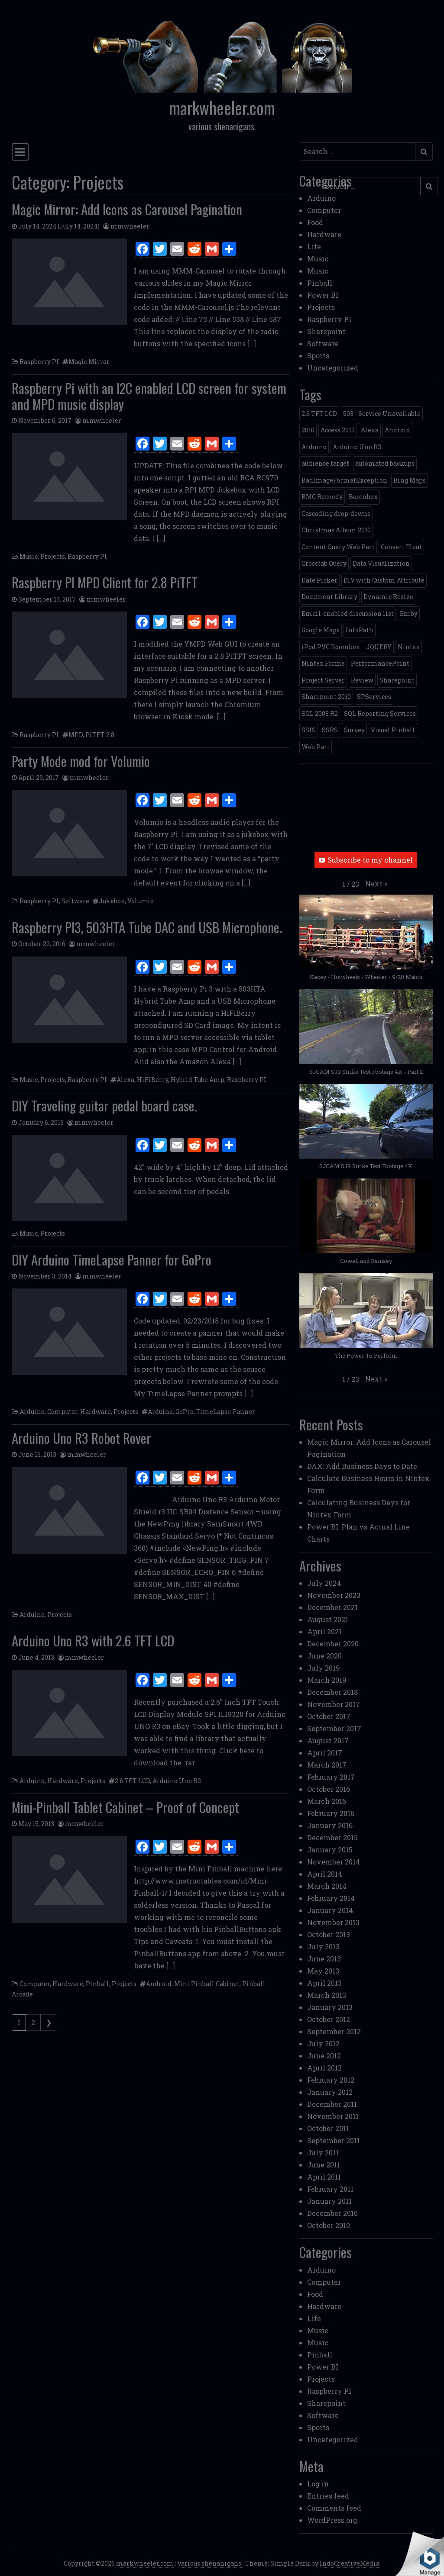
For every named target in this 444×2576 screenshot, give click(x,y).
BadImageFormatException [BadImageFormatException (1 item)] (344, 480)
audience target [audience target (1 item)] (325, 463)
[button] (376, 884)
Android (159, 1984)
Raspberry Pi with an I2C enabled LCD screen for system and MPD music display (149, 396)
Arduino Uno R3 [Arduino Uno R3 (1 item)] (357, 447)
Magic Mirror (89, 361)
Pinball (97, 1984)
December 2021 (332, 1607)
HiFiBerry (152, 1079)
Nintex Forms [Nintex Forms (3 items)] (323, 663)
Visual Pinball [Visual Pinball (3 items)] (393, 730)
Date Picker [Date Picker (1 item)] (319, 580)
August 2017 (328, 1740)
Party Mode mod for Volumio (81, 761)
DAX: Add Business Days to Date (362, 1466)
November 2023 (333, 1595)
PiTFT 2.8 (99, 735)
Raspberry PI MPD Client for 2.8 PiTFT (105, 582)
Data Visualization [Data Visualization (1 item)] (381, 563)
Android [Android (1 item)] (397, 430)
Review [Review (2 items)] (362, 680)
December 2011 (332, 2104)
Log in (318, 2483)
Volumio (140, 901)
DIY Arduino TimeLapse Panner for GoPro (111, 1259)
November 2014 (333, 1861)
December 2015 (332, 1837)
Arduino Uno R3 (176, 1781)
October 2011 (328, 2128)
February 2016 (330, 1813)
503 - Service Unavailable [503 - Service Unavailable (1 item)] (382, 413)
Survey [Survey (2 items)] (354, 730)
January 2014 (330, 1910)
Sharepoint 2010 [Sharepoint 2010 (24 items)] (326, 696)
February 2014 (331, 1898)
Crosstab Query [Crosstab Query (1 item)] (324, 563)
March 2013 (326, 1995)
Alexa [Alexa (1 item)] (370, 430)
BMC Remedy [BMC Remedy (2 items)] (322, 497)
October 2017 (328, 1716)
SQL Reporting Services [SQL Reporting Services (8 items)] (380, 713)
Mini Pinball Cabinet (207, 1984)
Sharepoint (326, 331)
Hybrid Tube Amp (197, 1079)
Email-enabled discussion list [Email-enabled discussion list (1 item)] (347, 613)
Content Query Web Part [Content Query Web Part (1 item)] (338, 547)
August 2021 (327, 1619)
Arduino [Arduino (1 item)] (314, 447)
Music (28, 556)
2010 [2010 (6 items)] (307, 430)
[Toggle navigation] (20, 152)
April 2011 (324, 2176)
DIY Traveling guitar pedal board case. (104, 1105)
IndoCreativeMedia (349, 2563)
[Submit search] (424, 151)
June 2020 (324, 1655)
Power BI (322, 294)
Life (314, 246)
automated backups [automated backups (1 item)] (385, 463)
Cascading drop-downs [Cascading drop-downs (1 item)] (335, 513)
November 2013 (333, 1922)
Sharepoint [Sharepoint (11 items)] (397, 680)
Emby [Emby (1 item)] (409, 613)
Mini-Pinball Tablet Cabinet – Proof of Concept (125, 1807)
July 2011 (323, 2152)
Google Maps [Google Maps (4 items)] (320, 630)
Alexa (125, 1079)
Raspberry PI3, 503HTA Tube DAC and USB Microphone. (147, 927)
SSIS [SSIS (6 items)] (308, 730)
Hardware (95, 1411)
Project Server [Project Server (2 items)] (323, 680)
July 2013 (323, 1946)
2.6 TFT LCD (132, 1781)
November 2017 (333, 1704)
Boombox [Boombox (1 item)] (363, 497)
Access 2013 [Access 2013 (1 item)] (338, 430)
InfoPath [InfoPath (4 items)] (359, 630)
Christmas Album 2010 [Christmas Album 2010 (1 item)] (336, 530)
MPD (75, 735)
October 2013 (328, 1934)
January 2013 (330, 2007)
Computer (62, 1411)
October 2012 (328, 2019)
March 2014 (327, 1885)
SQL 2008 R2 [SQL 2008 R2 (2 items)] (319, 713)
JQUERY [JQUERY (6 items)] (379, 647)
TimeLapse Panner (225, 1411)
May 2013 (323, 1970)
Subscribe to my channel (366, 859)
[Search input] (357, 151)
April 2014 (324, 1873)
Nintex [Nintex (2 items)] (409, 647)
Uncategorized (332, 367)
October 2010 (328, 2225)
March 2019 (327, 1679)
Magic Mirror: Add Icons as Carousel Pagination (127, 209)
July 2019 (323, 1667)
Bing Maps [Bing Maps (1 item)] (409, 480)
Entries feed (328, 2495)
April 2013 (324, 1982)
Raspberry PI (39, 361)
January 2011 (329, 2201)
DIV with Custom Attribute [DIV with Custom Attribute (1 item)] (384, 580)
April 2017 (324, 1752)
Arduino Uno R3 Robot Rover (81, 1438)
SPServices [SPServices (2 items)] (374, 696)
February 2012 (330, 2079)
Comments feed (334, 2507)
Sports (318, 355)
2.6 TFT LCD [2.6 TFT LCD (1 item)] (319, 413)
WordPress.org (332, 2519)
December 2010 (332, 2213)
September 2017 (334, 1728)
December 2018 (332, 1692)
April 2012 (324, 2067)
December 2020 (333, 1643)
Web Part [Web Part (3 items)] (315, 747)
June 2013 (324, 1958)
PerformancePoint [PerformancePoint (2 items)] (380, 663)
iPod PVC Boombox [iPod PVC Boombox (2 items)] (330, 647)
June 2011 (323, 2164)
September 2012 (334, 2031)
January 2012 (330, 2091)
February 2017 (331, 1776)
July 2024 (324, 1582)
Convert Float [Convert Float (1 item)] (401, 547)
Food (315, 222)
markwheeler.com (222, 107)
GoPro (184, 1411)
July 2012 (323, 2043)
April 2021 (324, 1631)
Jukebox (112, 901)
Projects (52, 556)
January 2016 (330, 1825)
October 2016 (328, 1789)
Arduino (32, 1411)
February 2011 (330, 2188)
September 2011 (333, 2140)
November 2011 (333, 2116)
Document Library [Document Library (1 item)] (329, 596)
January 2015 (330, 1849)
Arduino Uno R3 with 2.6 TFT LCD (93, 1640)
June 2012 (324, 2055)
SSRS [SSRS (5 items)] (330, 730)
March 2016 (326, 1801)
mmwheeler (129, 226)
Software (75, 901)
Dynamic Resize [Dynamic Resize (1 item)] (388, 596)
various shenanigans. (210, 2563)
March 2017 (327, 1764)
